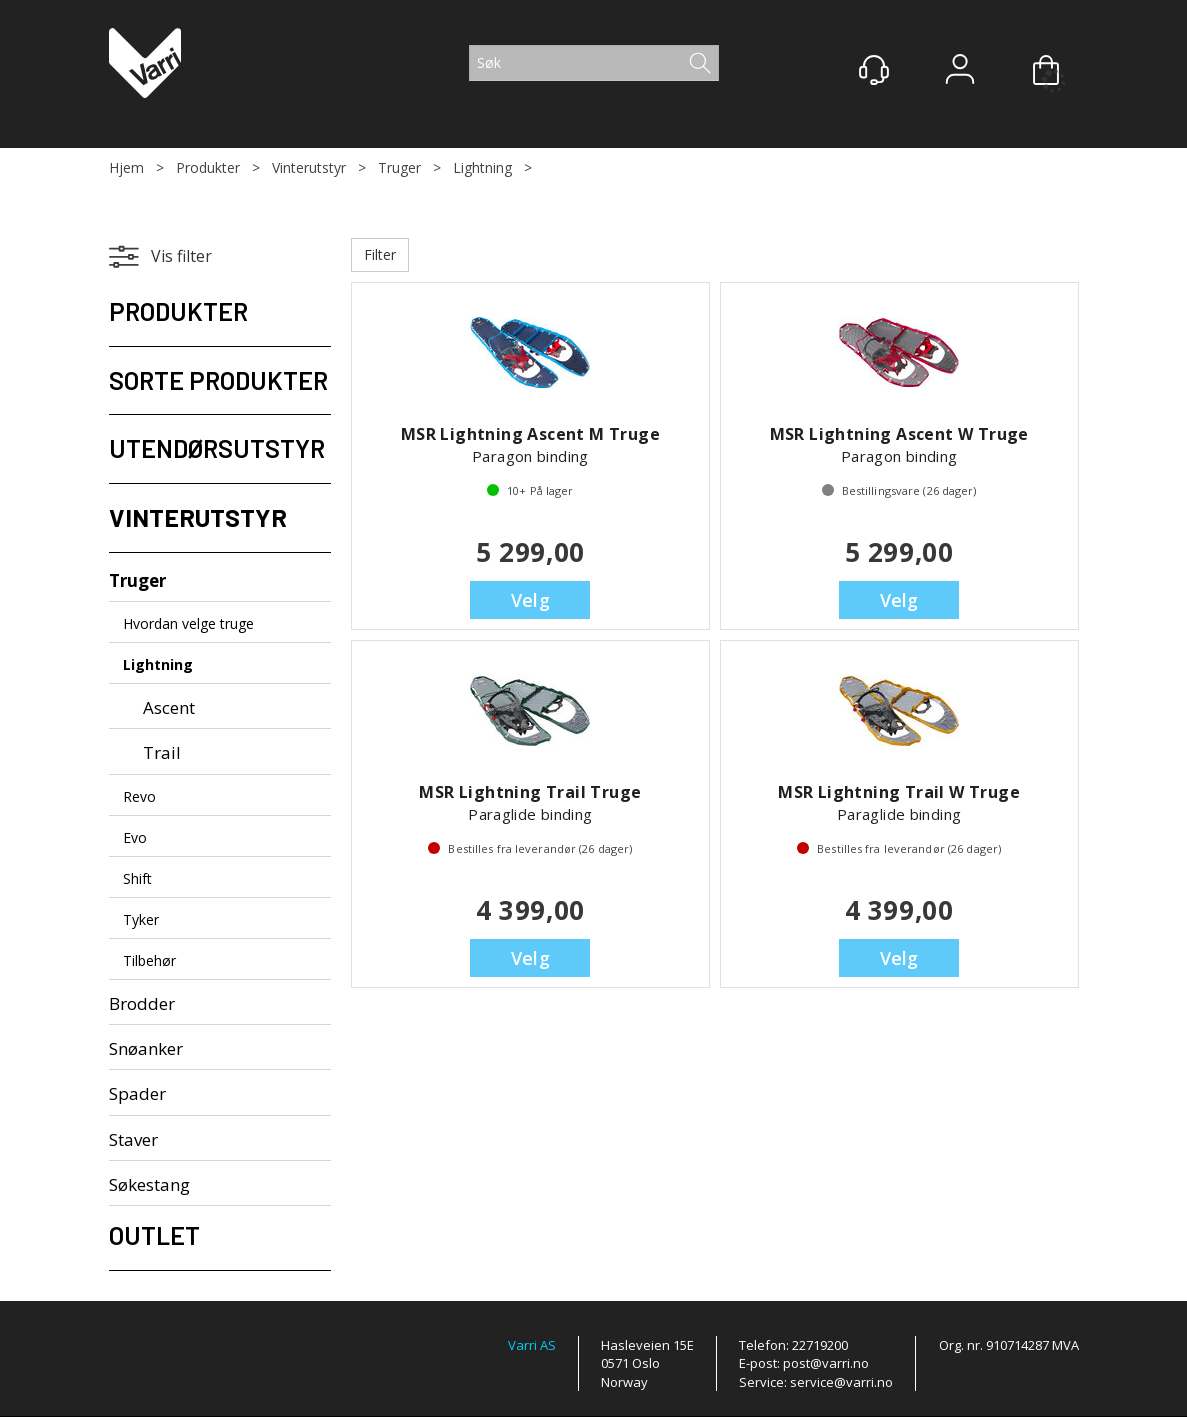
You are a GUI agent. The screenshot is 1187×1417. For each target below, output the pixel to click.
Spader (137, 1093)
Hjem (126, 167)
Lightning (482, 167)
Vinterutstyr (309, 167)
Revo (139, 796)
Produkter (208, 167)
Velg (530, 600)
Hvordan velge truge (188, 623)
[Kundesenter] (874, 70)
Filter (380, 254)
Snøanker (146, 1048)
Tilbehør (149, 960)
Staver (133, 1139)
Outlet (154, 1235)
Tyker (141, 919)
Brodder (142, 1003)
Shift (137, 878)
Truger (399, 167)
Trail (162, 752)
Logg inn (960, 71)
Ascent (169, 707)
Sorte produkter (218, 380)
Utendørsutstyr (217, 448)
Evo (135, 837)
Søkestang (149, 1184)
